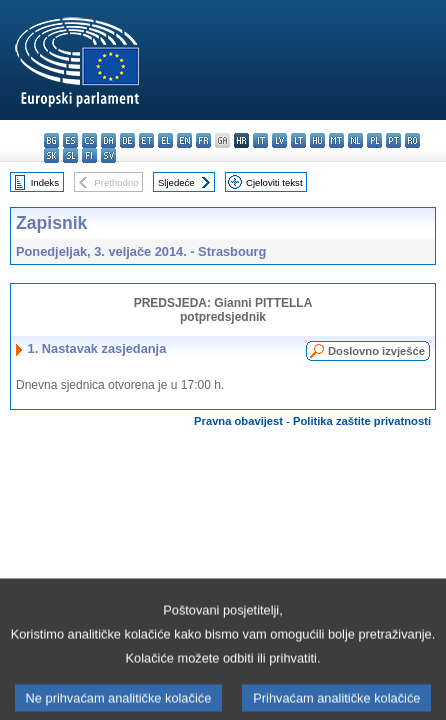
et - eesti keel (146, 140)
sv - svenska (108, 155)
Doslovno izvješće (376, 351)
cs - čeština (89, 140)
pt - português (393, 140)
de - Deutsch (127, 140)
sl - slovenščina (70, 155)
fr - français (203, 140)
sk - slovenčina (51, 155)
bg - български (51, 140)
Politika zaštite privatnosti (362, 421)
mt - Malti (336, 140)
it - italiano (260, 140)
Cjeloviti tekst (274, 182)
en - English (184, 140)
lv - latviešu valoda (279, 140)
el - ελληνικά (165, 140)
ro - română (412, 140)
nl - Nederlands (355, 140)
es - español (70, 140)
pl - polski (374, 140)
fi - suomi (89, 155)
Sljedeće (176, 182)
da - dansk (108, 140)
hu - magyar (317, 140)
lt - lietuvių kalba (298, 140)
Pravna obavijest (238, 421)
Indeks (45, 182)
